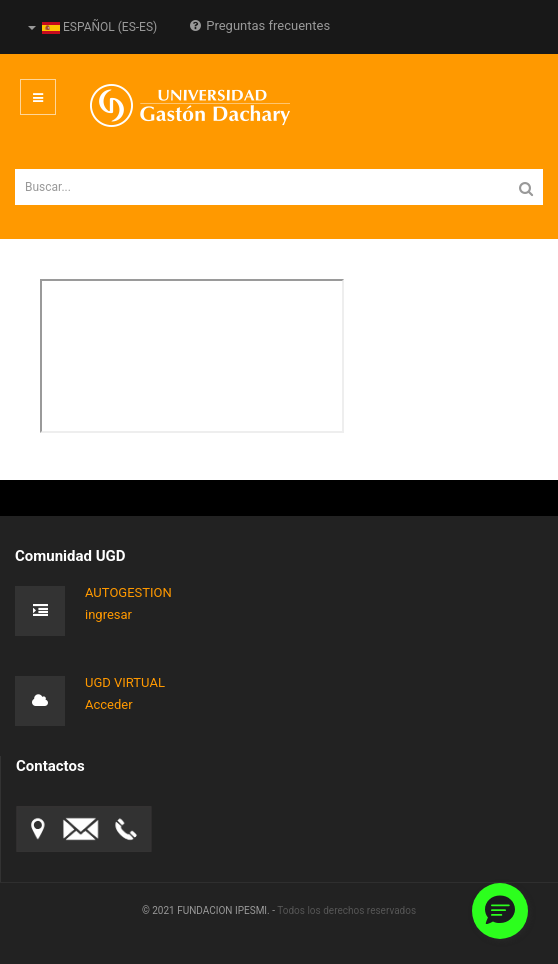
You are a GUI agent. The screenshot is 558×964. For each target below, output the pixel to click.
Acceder (109, 704)
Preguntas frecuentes (260, 25)
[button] (500, 911)
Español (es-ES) (92, 27)
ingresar (108, 614)
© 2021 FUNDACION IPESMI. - (209, 910)
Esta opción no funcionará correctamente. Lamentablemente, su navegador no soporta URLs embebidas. (192, 356)
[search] (279, 187)
